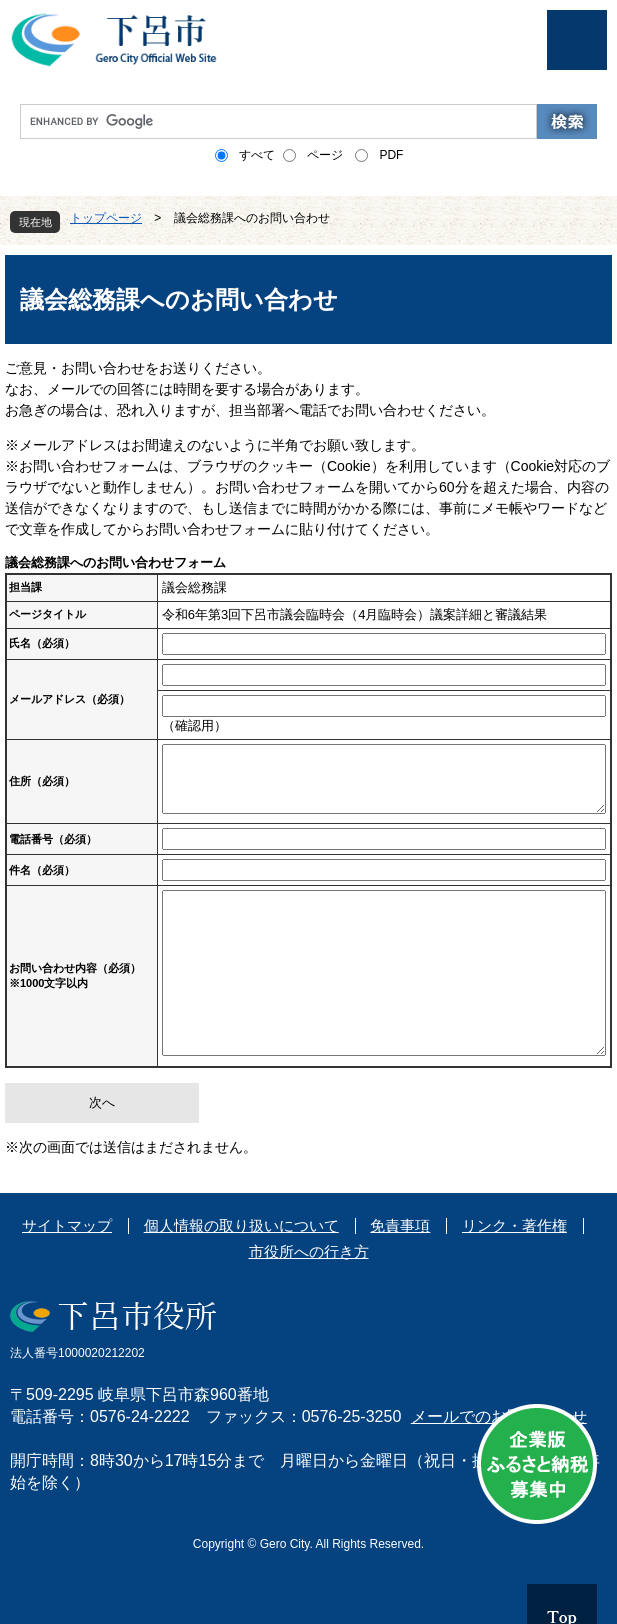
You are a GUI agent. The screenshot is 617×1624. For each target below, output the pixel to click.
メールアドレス (69, 699)
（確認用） (194, 725)
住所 (42, 781)
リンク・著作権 (514, 1225)
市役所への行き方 (309, 1251)
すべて (257, 155)
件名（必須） (42, 870)
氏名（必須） (42, 643)
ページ (325, 155)
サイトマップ (67, 1225)
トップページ (106, 218)
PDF (391, 155)
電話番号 (53, 839)
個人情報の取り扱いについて (241, 1225)
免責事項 (400, 1225)
